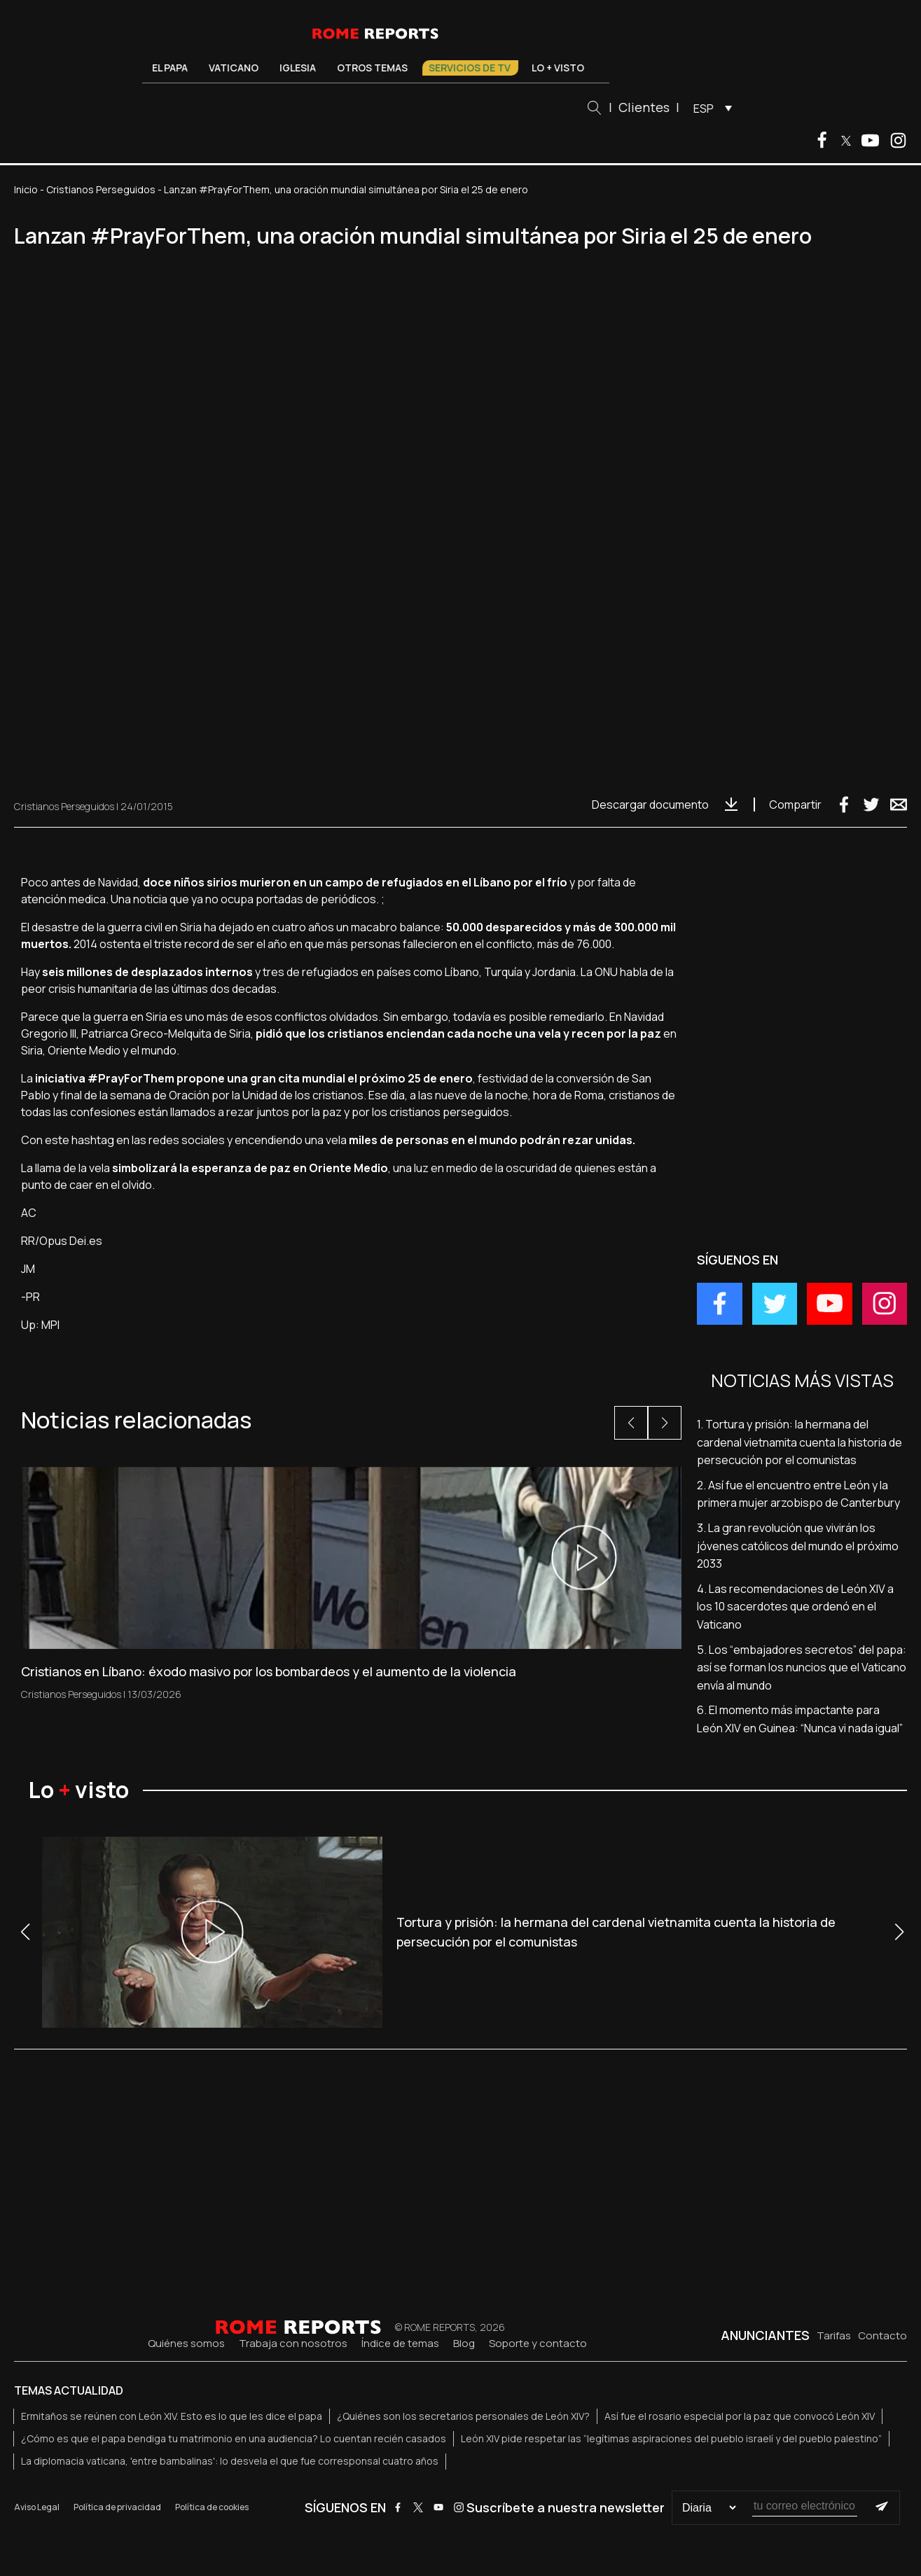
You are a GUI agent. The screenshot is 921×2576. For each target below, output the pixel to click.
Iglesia (298, 67)
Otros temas (373, 67)
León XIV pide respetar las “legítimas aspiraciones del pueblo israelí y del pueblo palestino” (671, 2438)
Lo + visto (558, 67)
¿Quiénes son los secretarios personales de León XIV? (463, 2416)
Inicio (26, 189)
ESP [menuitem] (703, 108)
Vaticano (234, 67)
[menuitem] (709, 108)
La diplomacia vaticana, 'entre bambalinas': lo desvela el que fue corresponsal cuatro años (229, 2460)
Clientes (644, 107)
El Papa (170, 67)
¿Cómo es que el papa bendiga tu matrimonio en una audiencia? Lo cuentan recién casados (233, 2438)
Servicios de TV (470, 67)
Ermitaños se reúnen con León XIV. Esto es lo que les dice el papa (171, 2416)
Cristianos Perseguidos (100, 189)
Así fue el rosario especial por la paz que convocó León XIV (739, 2416)
